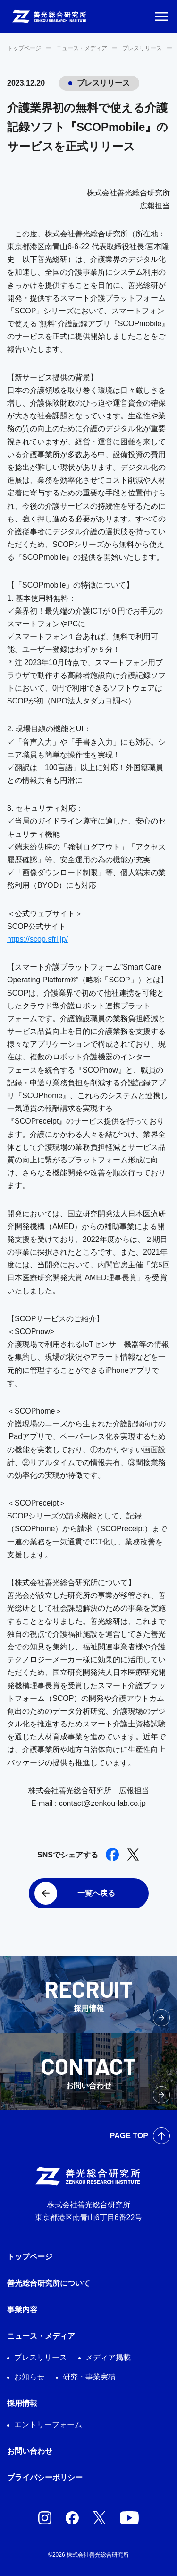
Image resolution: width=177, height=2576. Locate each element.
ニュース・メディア (81, 48)
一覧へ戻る (96, 1893)
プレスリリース (142, 48)
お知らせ (29, 2377)
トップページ (24, 48)
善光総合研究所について (48, 2283)
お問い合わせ (29, 2451)
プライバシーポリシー (45, 2477)
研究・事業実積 (89, 2377)
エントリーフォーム (48, 2424)
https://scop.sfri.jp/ (37, 939)
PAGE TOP (129, 2136)
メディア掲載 (108, 2357)
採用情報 (22, 2403)
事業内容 (22, 2310)
